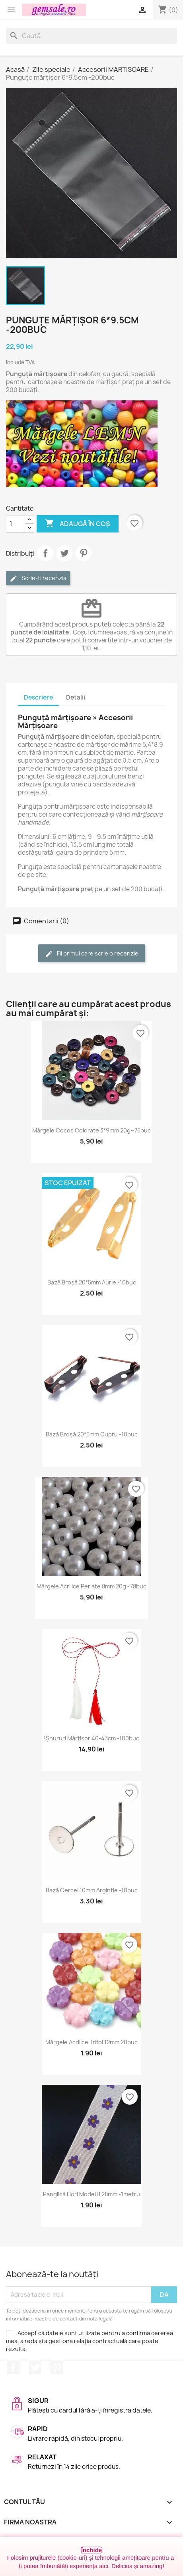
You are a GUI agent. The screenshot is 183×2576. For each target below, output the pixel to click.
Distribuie (45, 553)
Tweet (64, 553)
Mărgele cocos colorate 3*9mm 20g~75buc (91, 1130)
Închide (91, 2550)
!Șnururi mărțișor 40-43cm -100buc (91, 1738)
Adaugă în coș (77, 524)
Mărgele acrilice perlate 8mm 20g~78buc (91, 1586)
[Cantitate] (15, 524)
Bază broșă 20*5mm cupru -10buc (92, 1434)
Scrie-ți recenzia (38, 578)
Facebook (13, 2367)
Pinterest (84, 553)
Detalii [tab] (75, 697)
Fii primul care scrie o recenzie (91, 954)
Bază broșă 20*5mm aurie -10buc (91, 1282)
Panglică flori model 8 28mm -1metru (91, 2194)
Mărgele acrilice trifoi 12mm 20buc (91, 2042)
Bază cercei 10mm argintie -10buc (92, 1890)
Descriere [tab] (38, 697)
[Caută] (91, 36)
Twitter (35, 2367)
